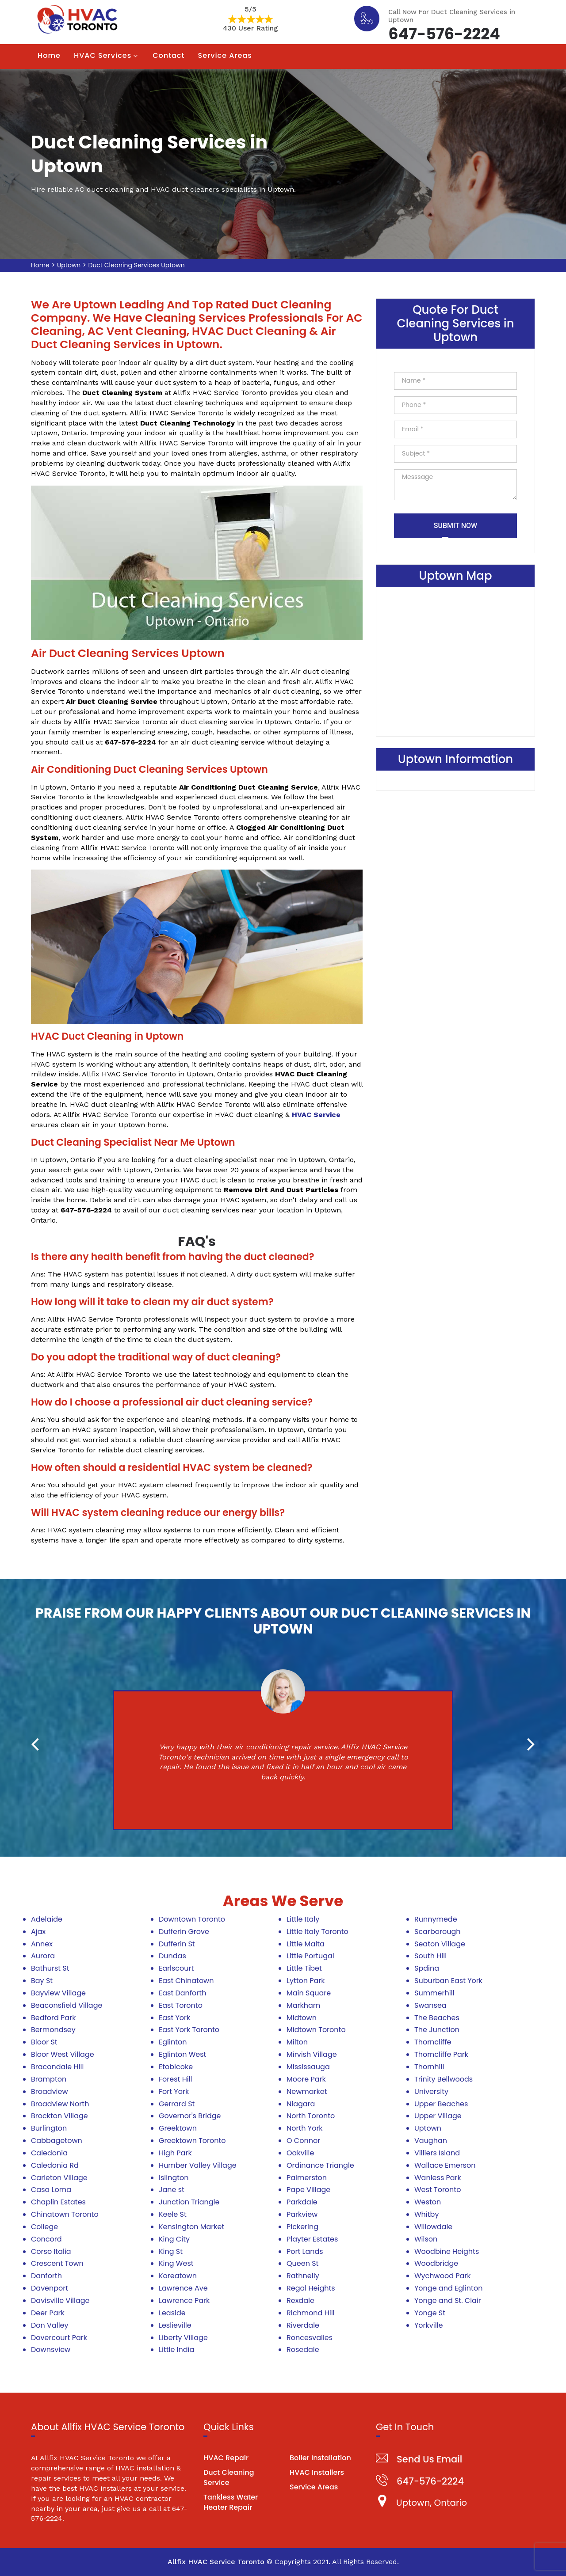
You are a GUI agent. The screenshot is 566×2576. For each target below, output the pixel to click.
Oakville (300, 2153)
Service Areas (225, 55)
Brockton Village (59, 2116)
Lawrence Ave (183, 2288)
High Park (175, 2153)
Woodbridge (436, 2263)
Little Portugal (310, 1956)
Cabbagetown (56, 2140)
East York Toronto (189, 2030)
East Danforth (182, 1993)
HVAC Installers (317, 2472)
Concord (46, 2239)
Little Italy (303, 1919)
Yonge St (429, 2313)
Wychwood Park (442, 2276)
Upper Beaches (441, 2104)
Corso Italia (51, 2251)
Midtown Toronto (316, 2030)
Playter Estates (312, 2239)
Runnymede (435, 1919)
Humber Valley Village (198, 2165)
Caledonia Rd (55, 2165)
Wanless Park (437, 2178)
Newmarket (307, 2091)
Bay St (42, 1981)
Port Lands (305, 2251)
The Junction (436, 2030)
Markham (303, 2005)
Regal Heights (311, 2288)
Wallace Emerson (444, 2165)
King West (176, 2263)
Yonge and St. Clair (447, 2300)
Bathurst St (50, 1968)
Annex (42, 1944)
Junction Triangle (189, 2202)
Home (49, 55)
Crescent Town (57, 2263)
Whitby (426, 2214)
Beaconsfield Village (66, 2005)
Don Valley (50, 2325)
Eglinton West (182, 2054)
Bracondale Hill (57, 2067)
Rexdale (300, 2300)
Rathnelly (303, 2276)
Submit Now (455, 525)
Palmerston (307, 2178)
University (431, 2091)
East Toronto (181, 2005)
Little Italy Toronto (317, 1931)
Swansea (430, 2005)
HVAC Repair (226, 2458)
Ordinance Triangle (320, 2165)
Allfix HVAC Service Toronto (216, 2561)
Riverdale (303, 2325)
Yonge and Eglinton (448, 2288)
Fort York (174, 2091)
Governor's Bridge (190, 2116)
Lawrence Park (184, 2300)
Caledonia (49, 2153)
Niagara (301, 2104)
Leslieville (175, 2325)
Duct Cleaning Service (228, 2477)
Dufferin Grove (184, 1931)
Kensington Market (191, 2227)
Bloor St (44, 2042)
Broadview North (60, 2104)
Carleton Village (59, 2178)
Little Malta (306, 1944)
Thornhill (429, 2067)
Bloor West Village (62, 2054)
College (44, 2227)
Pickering (302, 2227)
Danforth (46, 2276)
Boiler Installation (320, 2458)
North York (305, 2128)
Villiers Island (437, 2153)
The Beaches (436, 2018)
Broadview (49, 2091)
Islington (174, 2178)
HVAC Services (102, 55)
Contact (168, 55)
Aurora (43, 1956)
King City (174, 2239)
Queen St (302, 2263)
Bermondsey (53, 2030)
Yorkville (428, 2325)
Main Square (309, 1993)
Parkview (302, 2214)
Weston (427, 2202)
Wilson (425, 2239)
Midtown (302, 2018)
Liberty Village (183, 2338)
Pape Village (308, 2190)
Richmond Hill (311, 2313)
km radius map (455, 660)
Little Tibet (304, 1968)
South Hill (430, 1956)
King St (171, 2251)
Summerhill (434, 1993)
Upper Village (438, 2116)
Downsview (50, 2349)
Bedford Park (53, 2018)
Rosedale (303, 2349)
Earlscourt (176, 1968)
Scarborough (437, 1931)
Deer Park (48, 2313)
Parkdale (302, 2202)
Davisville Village (60, 2300)
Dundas (172, 1956)
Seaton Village (439, 1944)
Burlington (49, 2128)
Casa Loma (51, 2190)
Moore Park (306, 2079)
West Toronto (437, 2190)
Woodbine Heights (446, 2251)
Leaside (172, 2313)
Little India (176, 2349)
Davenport (49, 2288)
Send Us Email (429, 2459)
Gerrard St (177, 2104)
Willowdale (433, 2227)
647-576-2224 (444, 33)
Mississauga (308, 2067)
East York (174, 2018)
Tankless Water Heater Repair (230, 2502)
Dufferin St (177, 1944)
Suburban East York (448, 1981)
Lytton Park (306, 1981)
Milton (297, 2042)
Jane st (171, 2190)
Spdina (426, 1968)
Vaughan (430, 2140)
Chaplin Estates (58, 2202)
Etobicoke (176, 2067)
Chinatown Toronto (65, 2214)
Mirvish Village (312, 2054)
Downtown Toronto (192, 1919)
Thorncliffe (432, 2042)
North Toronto (311, 2116)
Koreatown (178, 2276)
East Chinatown (186, 1981)
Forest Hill (175, 2079)
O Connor (303, 2140)
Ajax (38, 1931)
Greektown (178, 2128)
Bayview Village (58, 1993)
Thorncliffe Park (441, 2054)
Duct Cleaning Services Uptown (136, 265)
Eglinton (173, 2042)
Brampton (48, 2079)
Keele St (173, 2214)
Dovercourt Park (59, 2338)
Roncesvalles (310, 2338)
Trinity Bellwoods (443, 2079)
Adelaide (46, 1919)
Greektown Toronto (192, 2140)
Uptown (68, 265)
